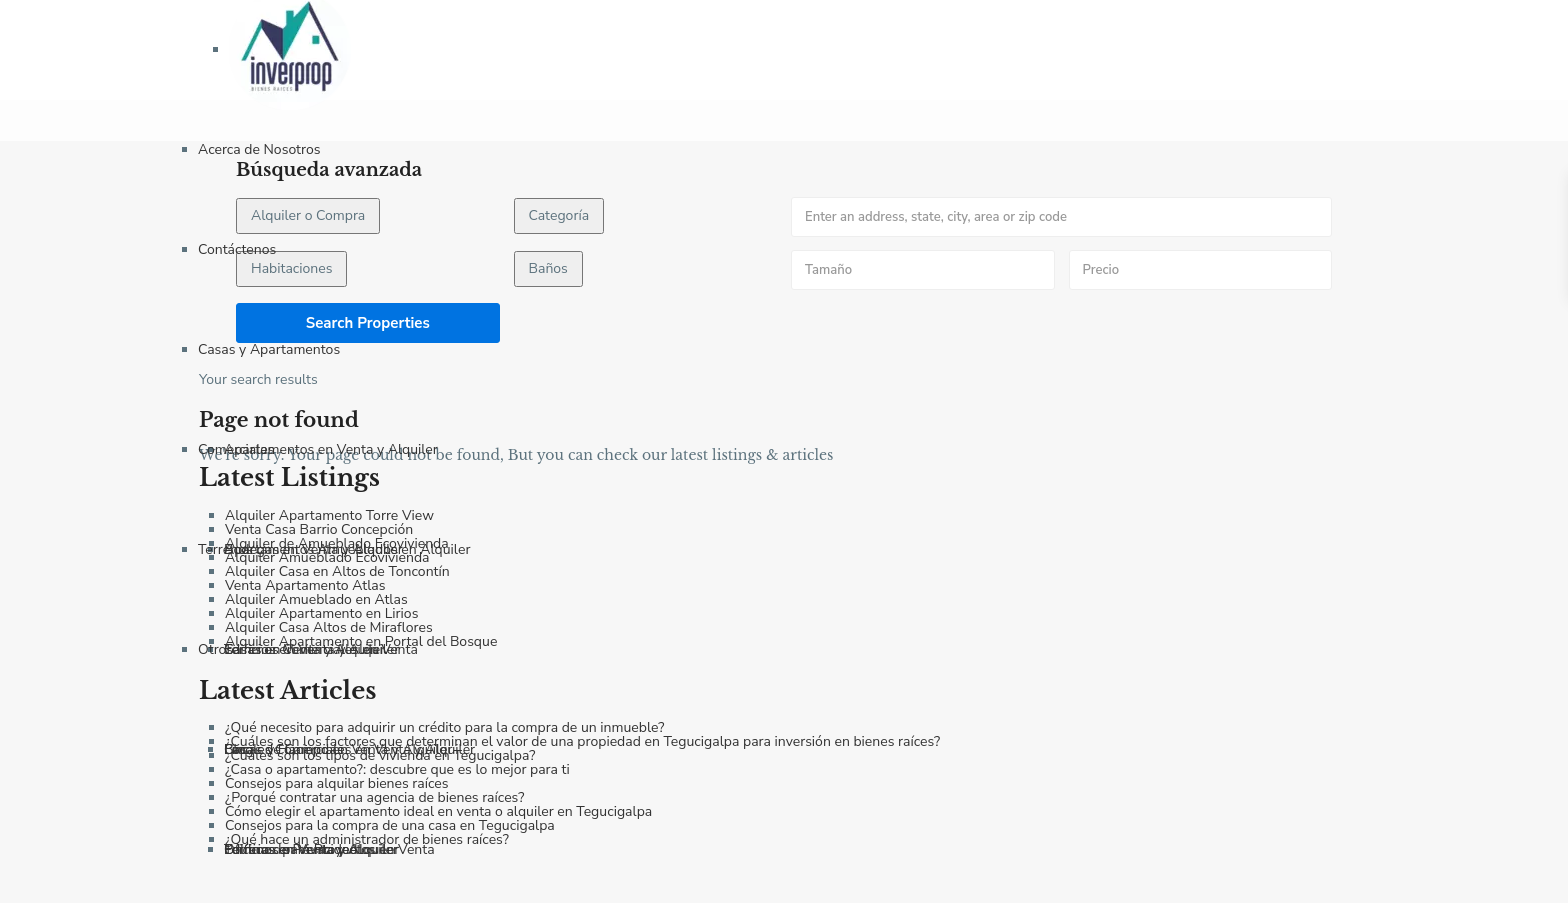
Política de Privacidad (290, 849)
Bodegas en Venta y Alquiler (313, 549)
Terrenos (225, 549)
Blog (239, 749)
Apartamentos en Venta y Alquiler (331, 449)
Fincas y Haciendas (283, 749)
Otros (215, 649)
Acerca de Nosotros (259, 149)
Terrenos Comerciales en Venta (321, 649)
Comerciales (236, 449)
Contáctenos (237, 249)
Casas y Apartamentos (269, 349)
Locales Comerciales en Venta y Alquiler (349, 749)
